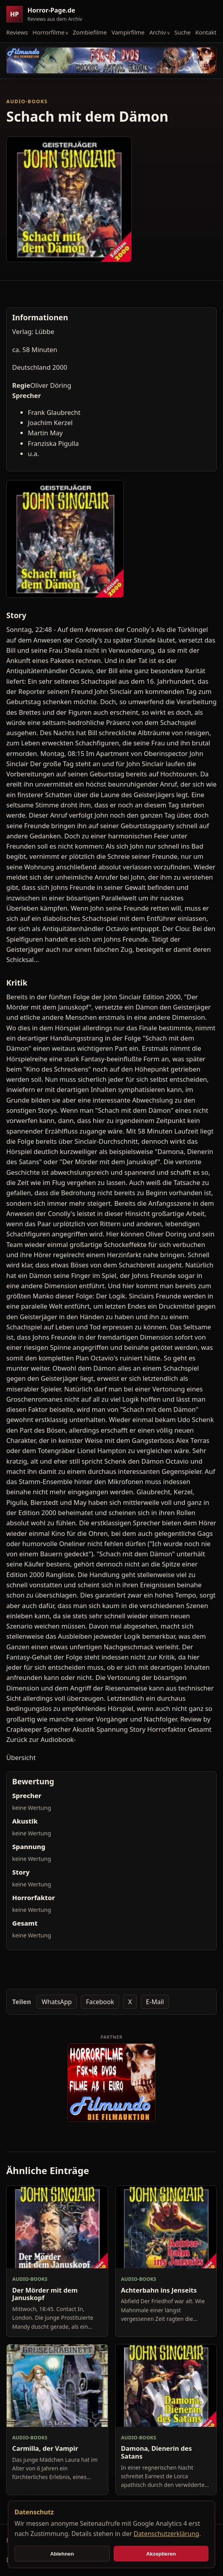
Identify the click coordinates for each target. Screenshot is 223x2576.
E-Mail (155, 2001)
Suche (182, 32)
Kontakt (205, 32)
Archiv (157, 32)
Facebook (100, 2001)
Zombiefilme (90, 32)
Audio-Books (27, 101)
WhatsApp (57, 2001)
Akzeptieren (161, 2554)
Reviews (17, 32)
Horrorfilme (48, 32)
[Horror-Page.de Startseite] (47, 14)
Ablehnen (62, 2554)
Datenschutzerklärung (166, 2533)
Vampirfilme (128, 32)
